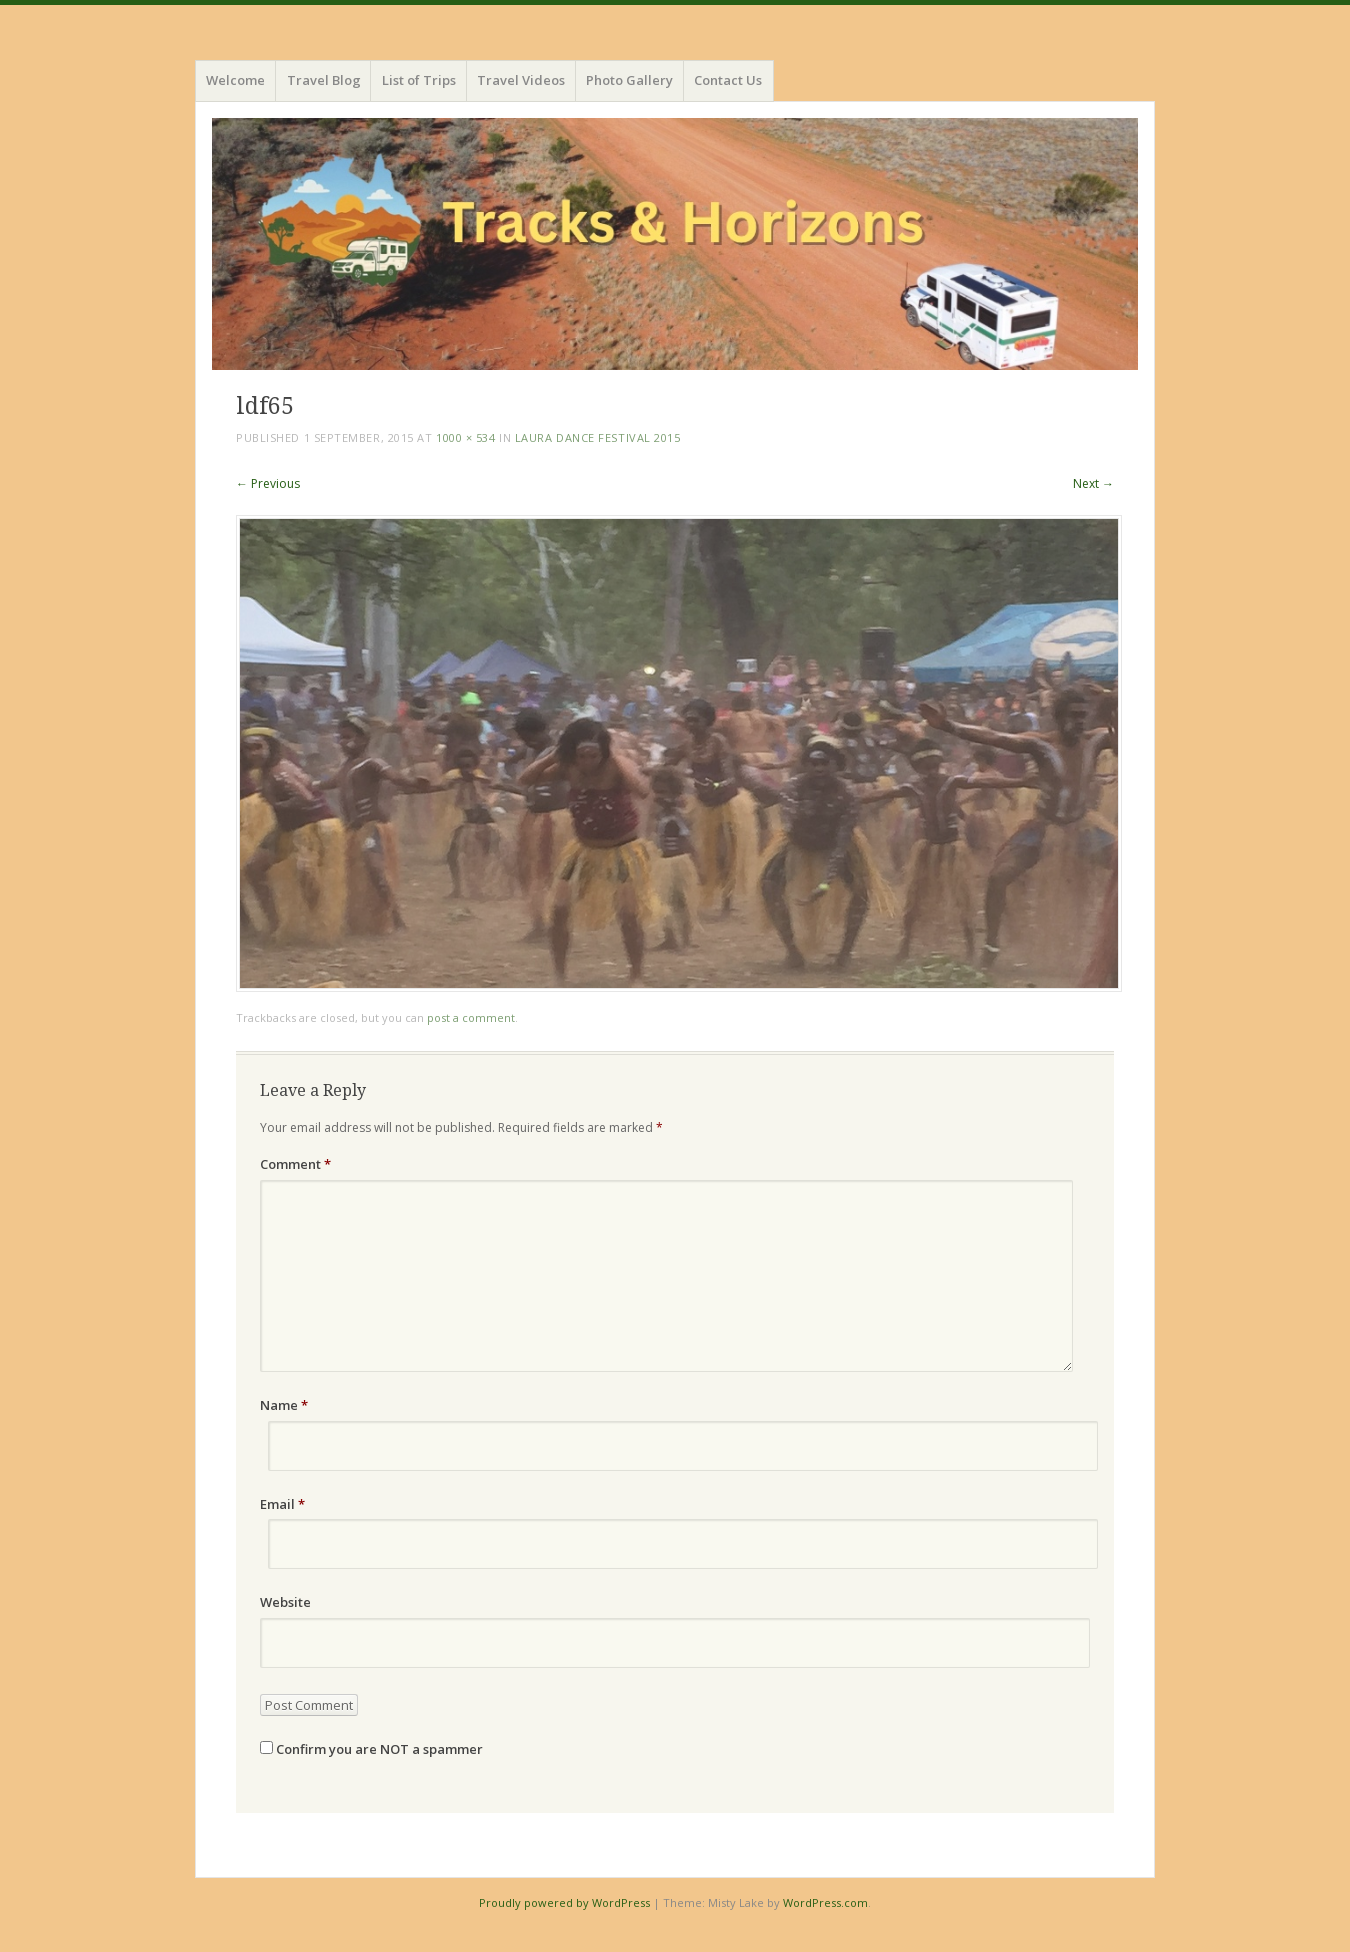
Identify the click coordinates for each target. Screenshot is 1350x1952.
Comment (295, 1164)
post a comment (471, 1017)
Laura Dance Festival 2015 (598, 437)
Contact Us (728, 80)
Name (284, 1405)
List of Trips (419, 80)
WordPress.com (825, 1902)
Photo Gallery (629, 80)
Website (285, 1602)
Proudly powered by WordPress (564, 1902)
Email (282, 1504)
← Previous (268, 483)
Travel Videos (521, 80)
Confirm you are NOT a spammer (371, 1749)
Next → (1093, 483)
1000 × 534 (466, 437)
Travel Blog (324, 80)
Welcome (235, 80)
